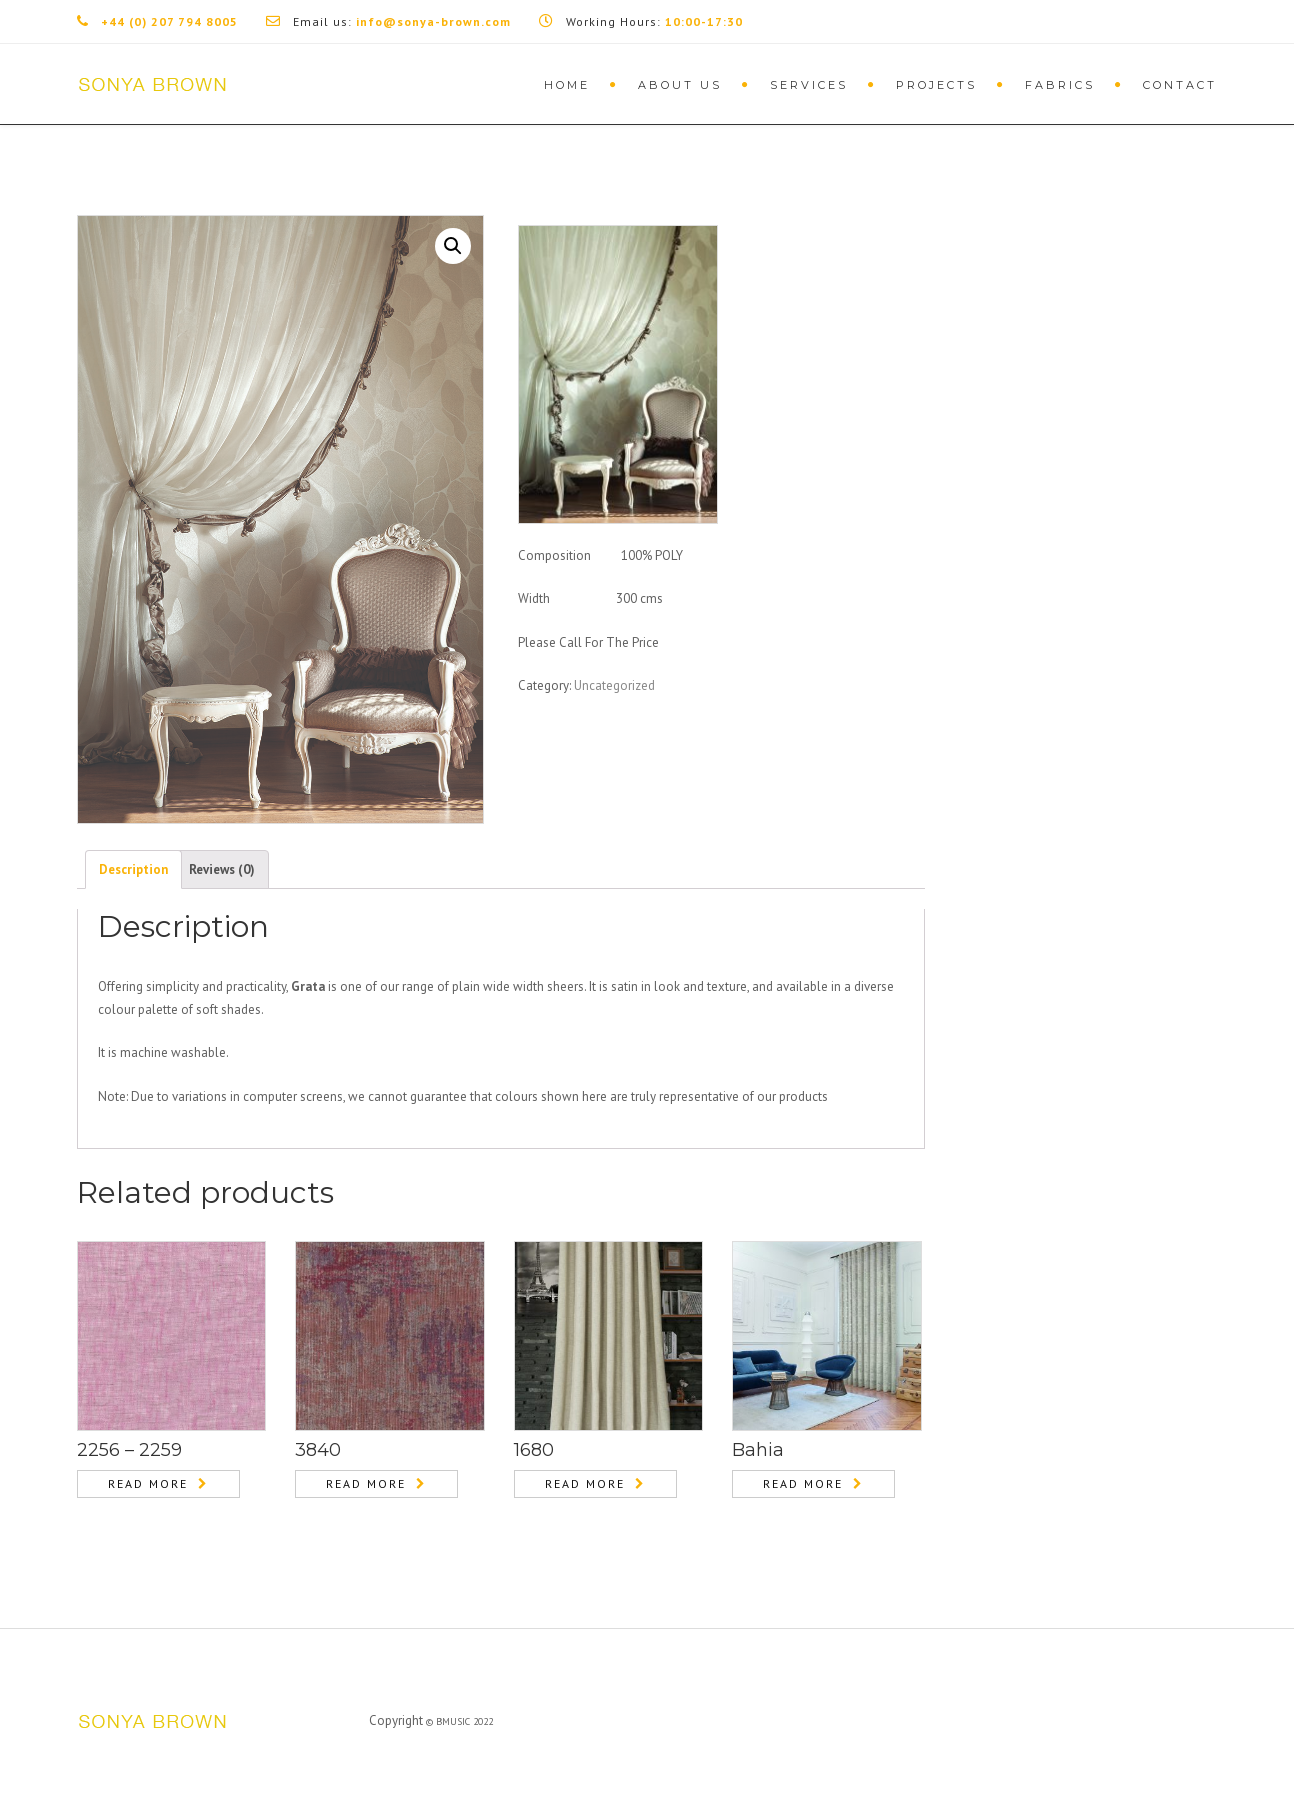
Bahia (758, 1450)
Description (133, 869)
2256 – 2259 (129, 1450)
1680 (534, 1450)
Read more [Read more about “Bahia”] (803, 1483)
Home (567, 85)
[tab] (133, 869)
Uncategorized (614, 685)
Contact (1180, 85)
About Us (680, 85)
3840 (318, 1450)
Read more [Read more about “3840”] (366, 1483)
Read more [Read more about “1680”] (585, 1483)
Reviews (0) (222, 869)
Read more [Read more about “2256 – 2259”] (148, 1483)
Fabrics (1060, 85)
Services (809, 85)
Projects (936, 85)
